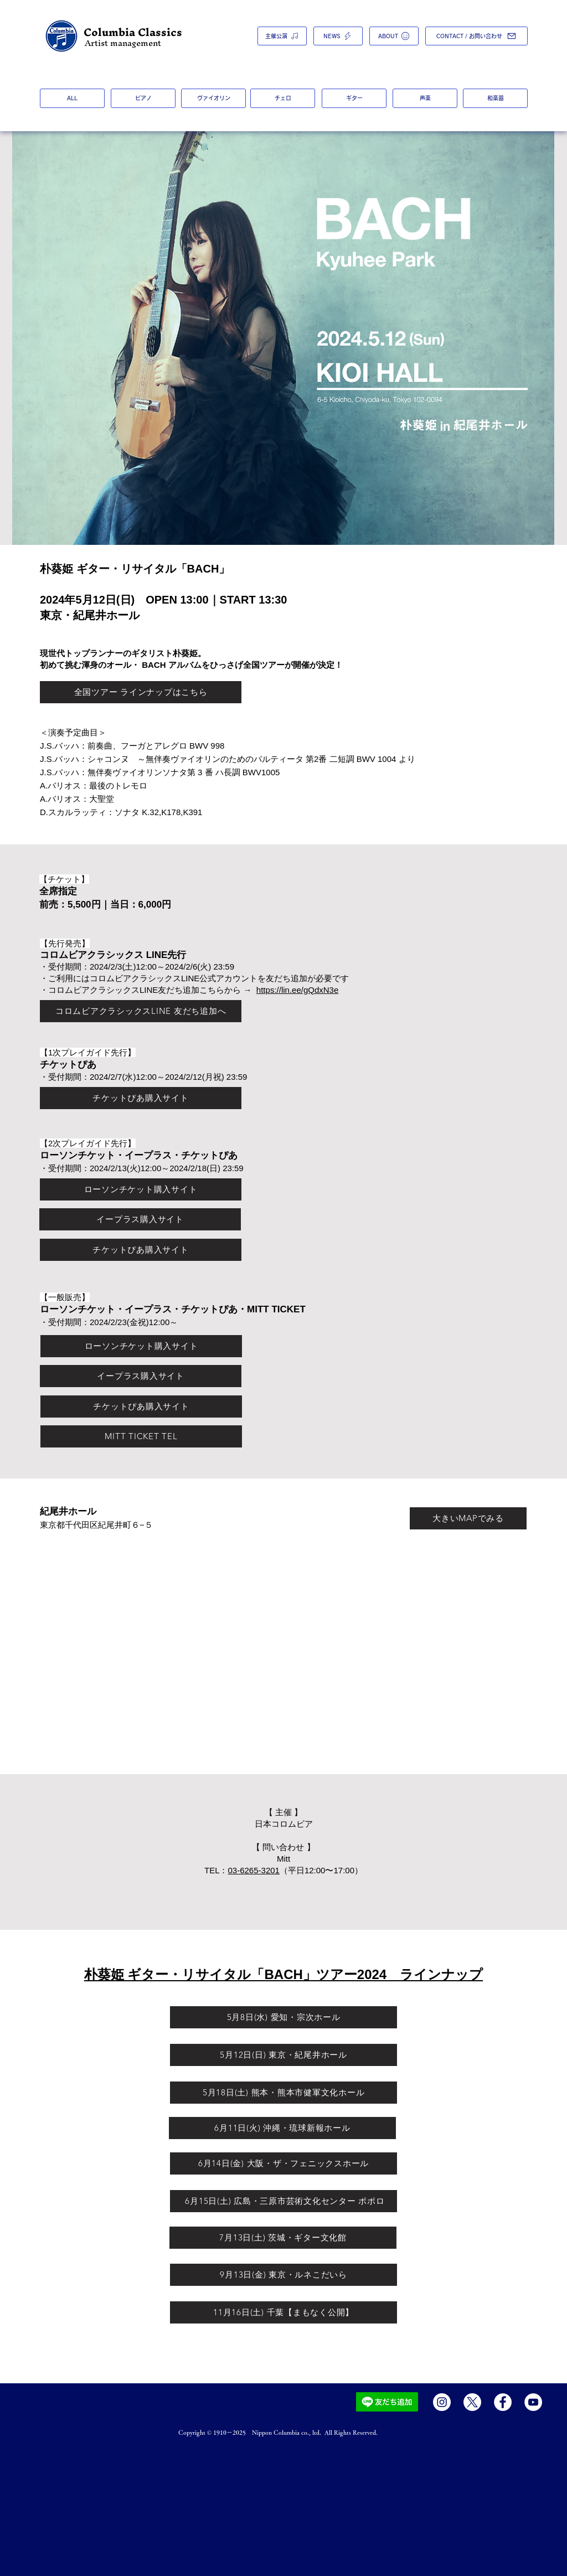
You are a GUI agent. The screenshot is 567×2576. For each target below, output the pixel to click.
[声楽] (425, 98)
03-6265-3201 (254, 1870)
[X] (472, 2402)
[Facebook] (503, 2402)
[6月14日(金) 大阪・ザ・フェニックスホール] (283, 2163)
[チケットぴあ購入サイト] (140, 1098)
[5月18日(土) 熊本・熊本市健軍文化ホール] (283, 2093)
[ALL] (72, 98)
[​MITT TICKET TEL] (141, 1436)
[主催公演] (282, 36)
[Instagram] (442, 2402)
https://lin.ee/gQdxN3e (297, 990)
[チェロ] (282, 98)
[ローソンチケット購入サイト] (140, 1189)
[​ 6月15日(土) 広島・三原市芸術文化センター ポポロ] (283, 2201)
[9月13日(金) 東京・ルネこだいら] (283, 2275)
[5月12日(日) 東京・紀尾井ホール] (283, 2055)
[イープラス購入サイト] (140, 1219)
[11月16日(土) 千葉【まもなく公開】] (283, 2312)
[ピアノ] (143, 98)
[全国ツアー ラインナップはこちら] (140, 692)
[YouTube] (533, 2402)
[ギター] (354, 98)
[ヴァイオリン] (213, 98)
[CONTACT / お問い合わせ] (476, 36)
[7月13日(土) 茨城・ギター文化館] (282, 2238)
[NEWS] (338, 36)
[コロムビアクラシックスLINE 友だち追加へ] (140, 1011)
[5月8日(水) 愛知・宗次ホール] (283, 2017)
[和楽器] (495, 98)
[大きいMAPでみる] (468, 1518)
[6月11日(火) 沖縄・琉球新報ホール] (282, 2128)
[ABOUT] (394, 36)
